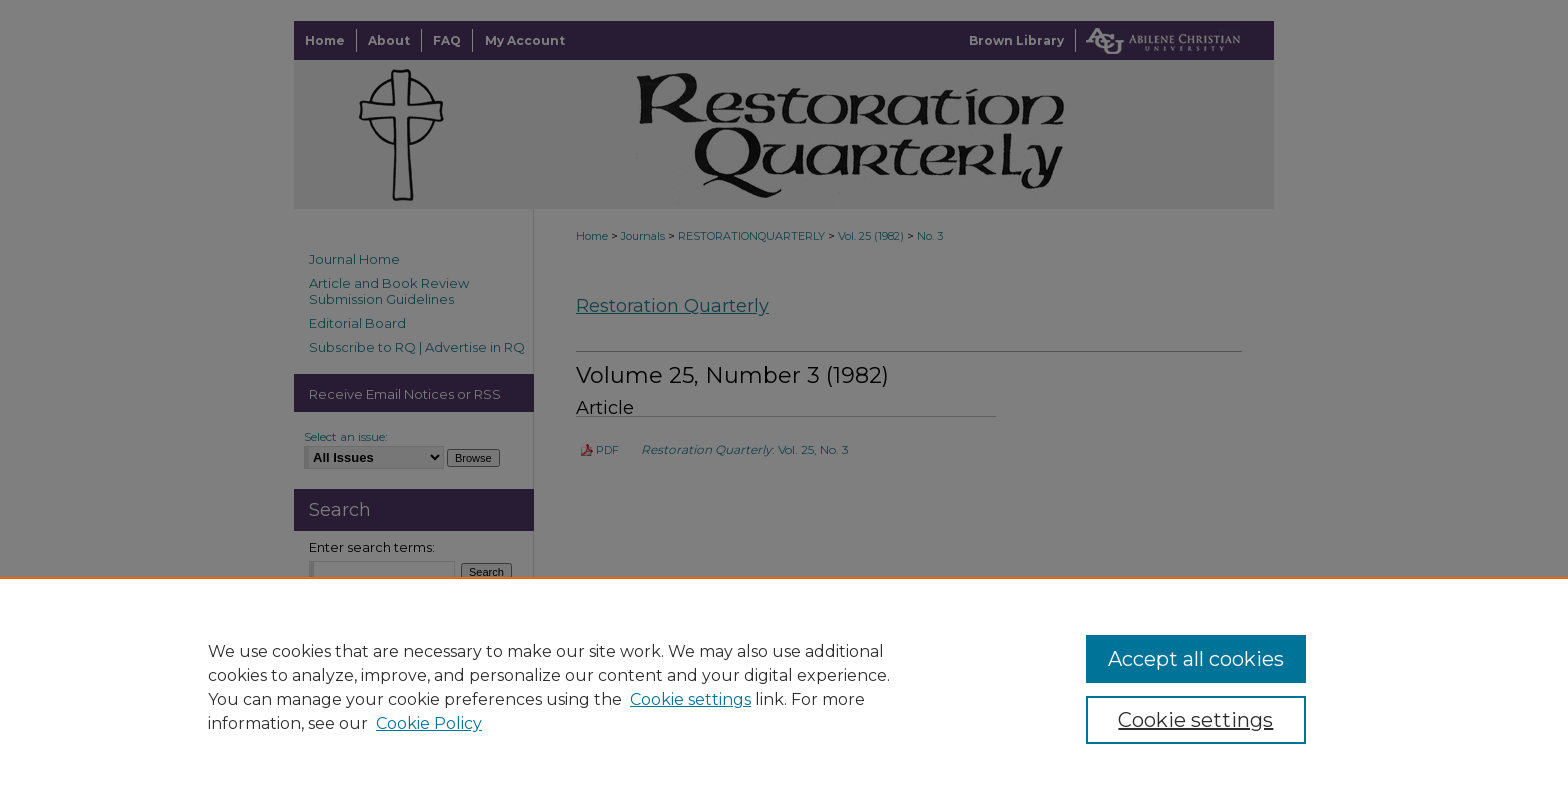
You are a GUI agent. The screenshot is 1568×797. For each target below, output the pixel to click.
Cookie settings (690, 699)
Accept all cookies (1196, 659)
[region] (784, 687)
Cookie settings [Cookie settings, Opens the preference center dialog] (1195, 720)
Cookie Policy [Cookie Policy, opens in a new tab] (429, 723)
